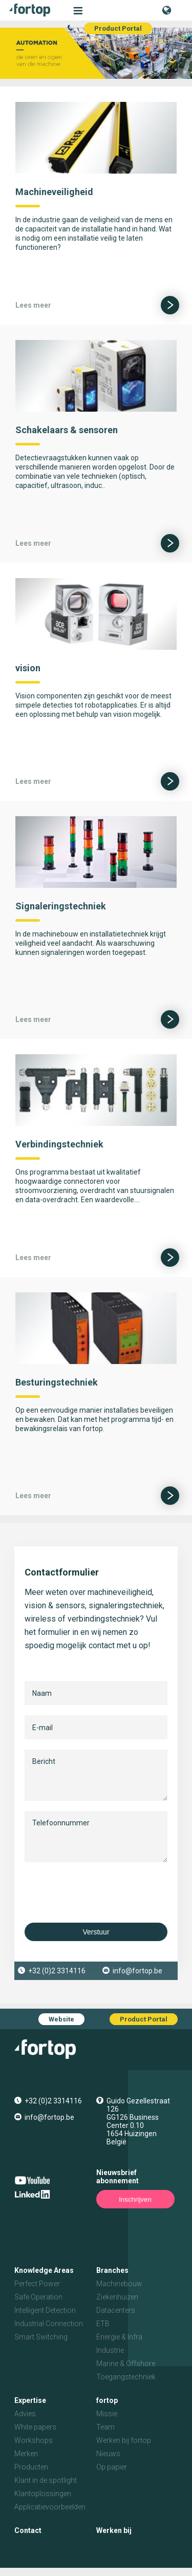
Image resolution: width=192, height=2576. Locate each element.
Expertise (30, 2400)
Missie (106, 2414)
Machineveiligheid (54, 191)
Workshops (33, 2440)
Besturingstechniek (56, 1382)
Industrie (110, 2350)
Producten (31, 2467)
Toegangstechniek (126, 2377)
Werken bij (114, 2530)
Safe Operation (38, 2297)
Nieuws (108, 2454)
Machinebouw (119, 2284)
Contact (27, 2530)
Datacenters (115, 2310)
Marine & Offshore (125, 2363)
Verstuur (95, 1932)
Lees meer (33, 305)
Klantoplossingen (42, 2493)
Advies (25, 2414)
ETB (103, 2323)
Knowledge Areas (44, 2270)
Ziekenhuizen (117, 2297)
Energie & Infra (119, 2337)
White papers (35, 2427)
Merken (26, 2454)
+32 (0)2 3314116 (57, 1971)
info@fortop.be (137, 1971)
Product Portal (118, 28)
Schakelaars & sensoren (66, 429)
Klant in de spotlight (45, 2480)
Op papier (111, 2467)
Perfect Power (37, 2284)
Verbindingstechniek (59, 1144)
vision (27, 668)
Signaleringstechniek (60, 906)
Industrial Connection (48, 2323)
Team (105, 2427)
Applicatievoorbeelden (50, 2507)
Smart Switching (41, 2337)
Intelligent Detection (45, 2310)
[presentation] (102, 1892)
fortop (107, 2400)
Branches (112, 2270)
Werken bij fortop (123, 2440)
